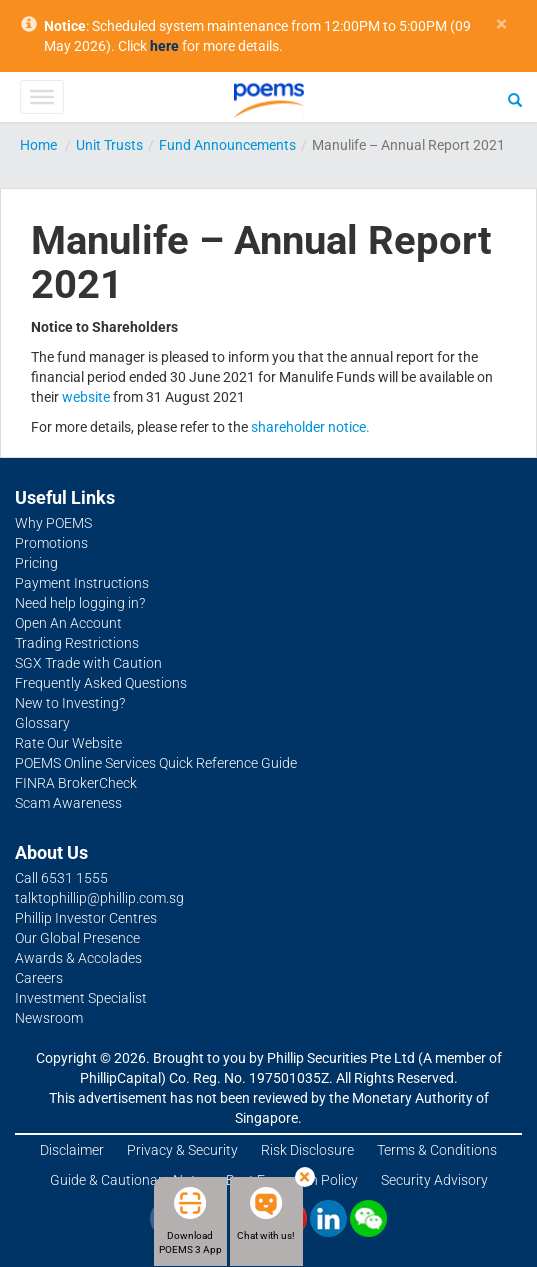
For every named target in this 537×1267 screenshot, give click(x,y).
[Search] (515, 99)
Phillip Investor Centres (86, 918)
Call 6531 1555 (61, 878)
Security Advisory (434, 1180)
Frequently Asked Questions (101, 683)
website (86, 397)
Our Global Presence (77, 938)
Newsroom (49, 1018)
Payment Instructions (82, 583)
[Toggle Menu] (41, 97)
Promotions (51, 543)
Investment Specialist (81, 998)
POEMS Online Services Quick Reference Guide (156, 763)
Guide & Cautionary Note (126, 1180)
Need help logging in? (80, 603)
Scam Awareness (68, 803)
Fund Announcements (227, 145)
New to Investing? (70, 703)
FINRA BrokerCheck (76, 783)
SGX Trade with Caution (88, 663)
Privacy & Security (182, 1150)
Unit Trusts (109, 145)
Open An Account (68, 623)
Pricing (36, 563)
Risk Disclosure (307, 1150)
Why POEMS (53, 523)
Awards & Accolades (78, 958)
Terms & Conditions (437, 1150)
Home (38, 145)
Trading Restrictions (77, 643)
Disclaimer (72, 1150)
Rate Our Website (68, 743)
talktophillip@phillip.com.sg (99, 898)
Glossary (42, 723)
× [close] (501, 24)
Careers (39, 978)
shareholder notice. (310, 427)
